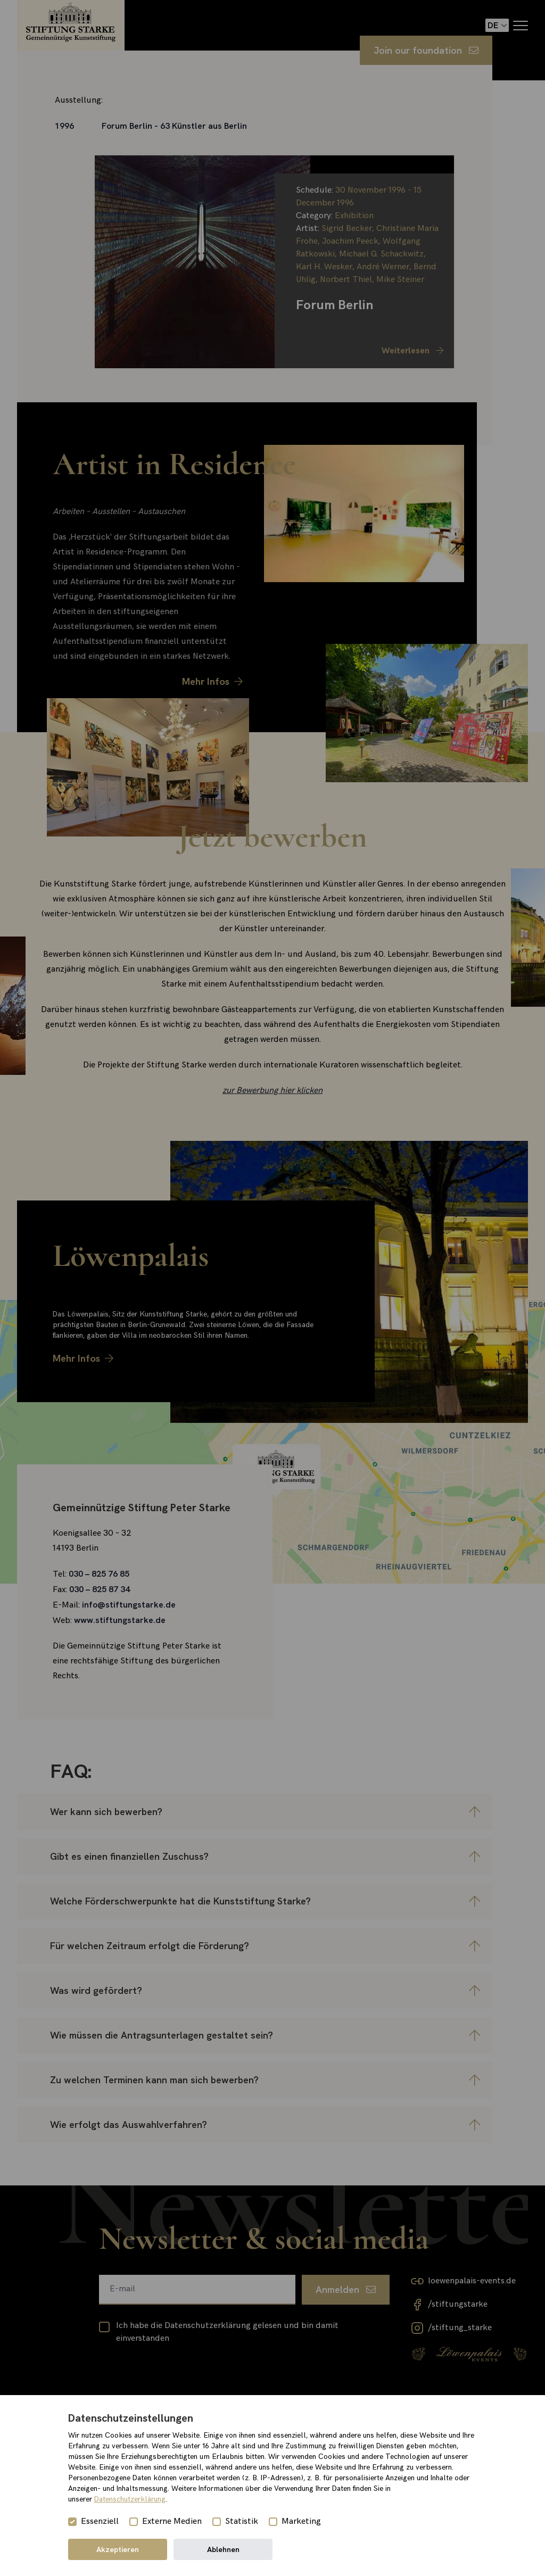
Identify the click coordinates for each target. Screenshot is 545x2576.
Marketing (301, 2521)
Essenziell (100, 2521)
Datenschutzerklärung (130, 2499)
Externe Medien (172, 2521)
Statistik (241, 2521)
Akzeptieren (117, 2549)
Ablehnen (223, 2549)
